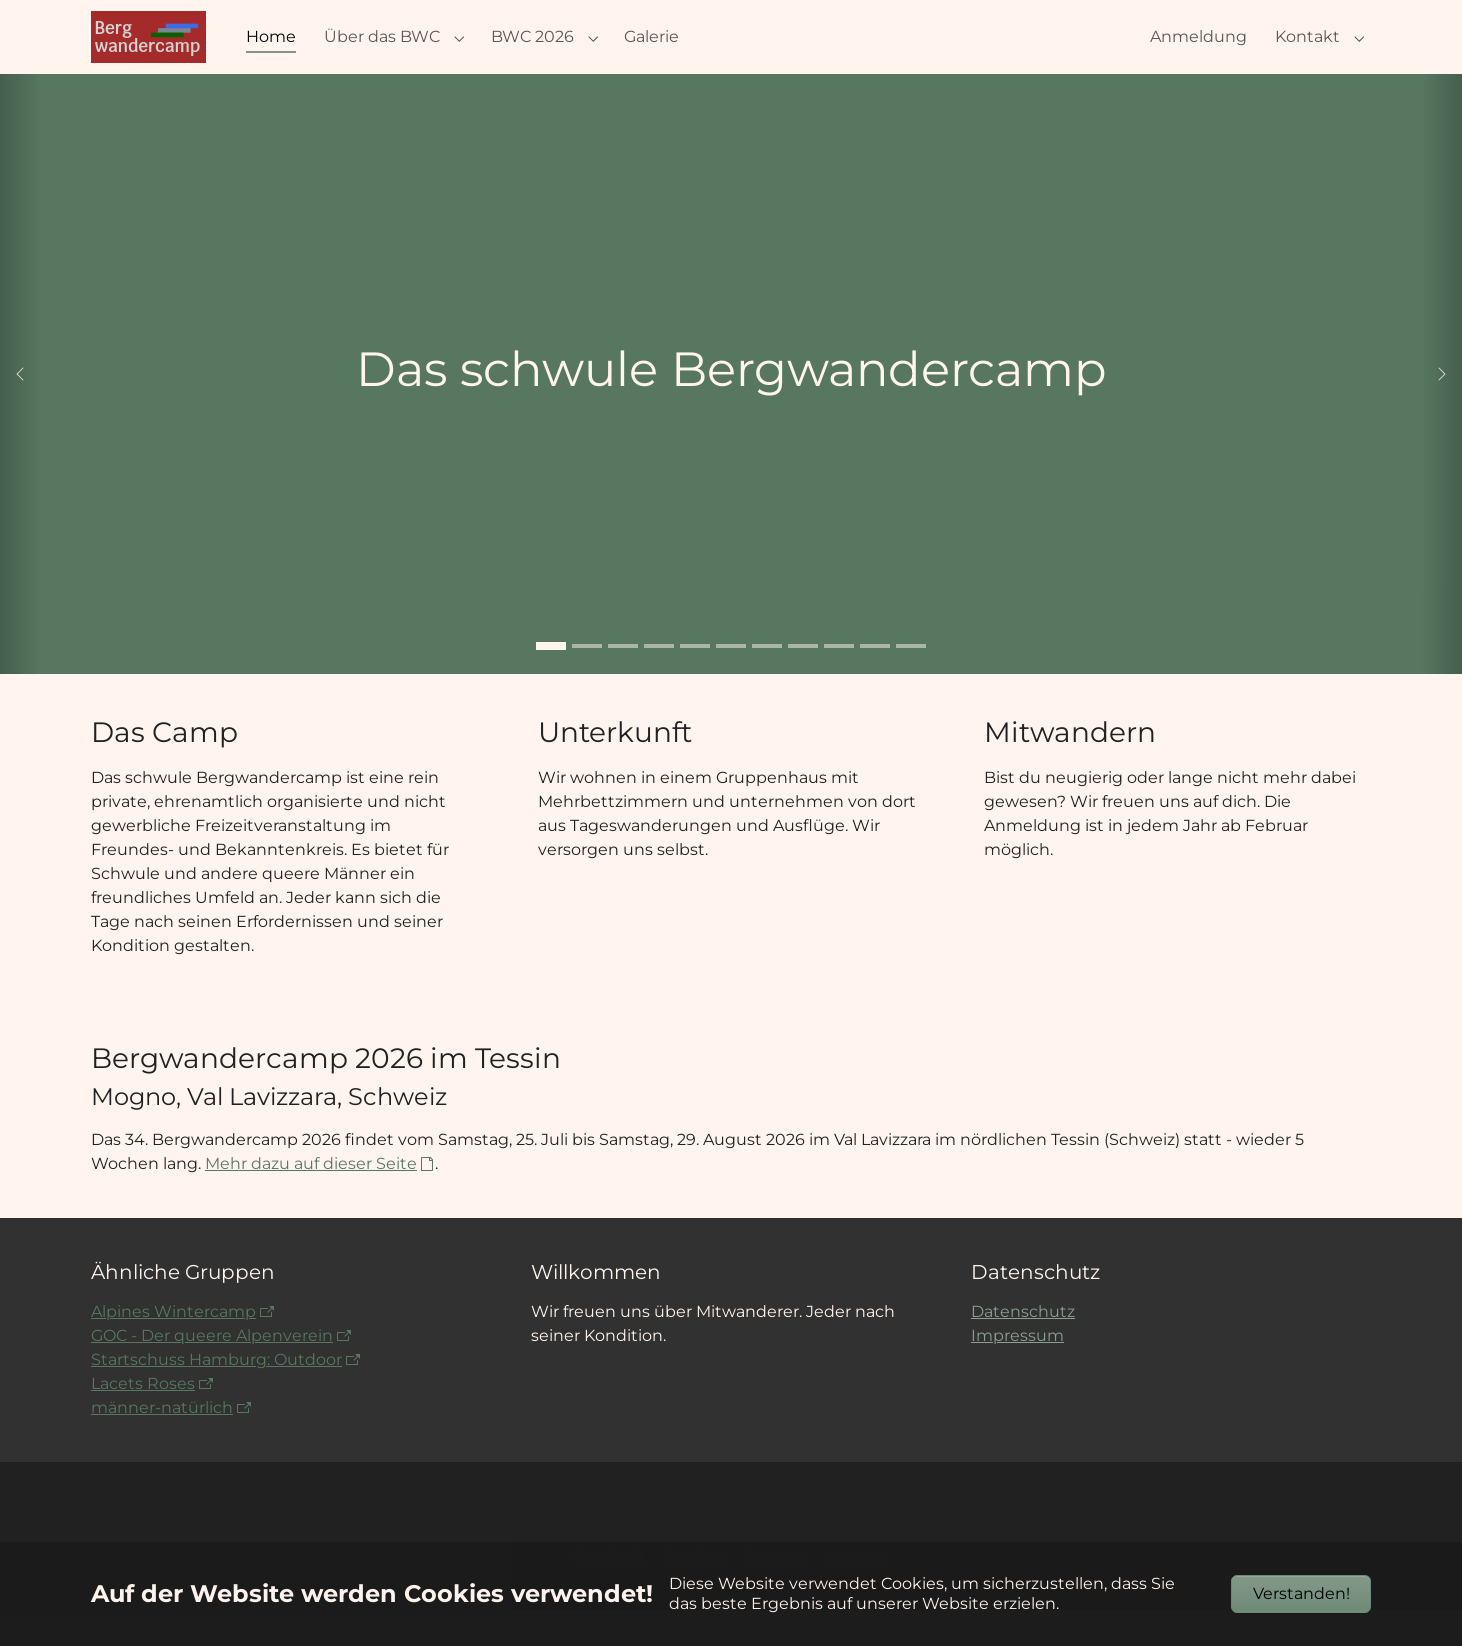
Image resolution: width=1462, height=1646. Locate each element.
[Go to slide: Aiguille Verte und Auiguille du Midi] (875, 682)
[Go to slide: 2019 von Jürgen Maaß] (587, 682)
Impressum (1017, 1371)
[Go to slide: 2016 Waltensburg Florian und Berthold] (767, 682)
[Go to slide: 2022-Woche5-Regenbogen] (731, 682)
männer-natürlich (162, 1443)
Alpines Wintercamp (173, 1347)
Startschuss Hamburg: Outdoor (216, 1395)
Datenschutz (1023, 1347)
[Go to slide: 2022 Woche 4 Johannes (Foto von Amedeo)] (623, 682)
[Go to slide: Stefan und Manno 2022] (659, 682)
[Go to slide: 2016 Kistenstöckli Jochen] (803, 682)
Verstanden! (1301, 1593)
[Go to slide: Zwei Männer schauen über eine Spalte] (911, 682)
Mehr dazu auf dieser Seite (311, 1199)
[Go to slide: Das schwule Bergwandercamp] (551, 682)
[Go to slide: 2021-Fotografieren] (839, 682)
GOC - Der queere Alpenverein (212, 1371)
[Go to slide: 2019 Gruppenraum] (695, 682)
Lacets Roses (143, 1419)
